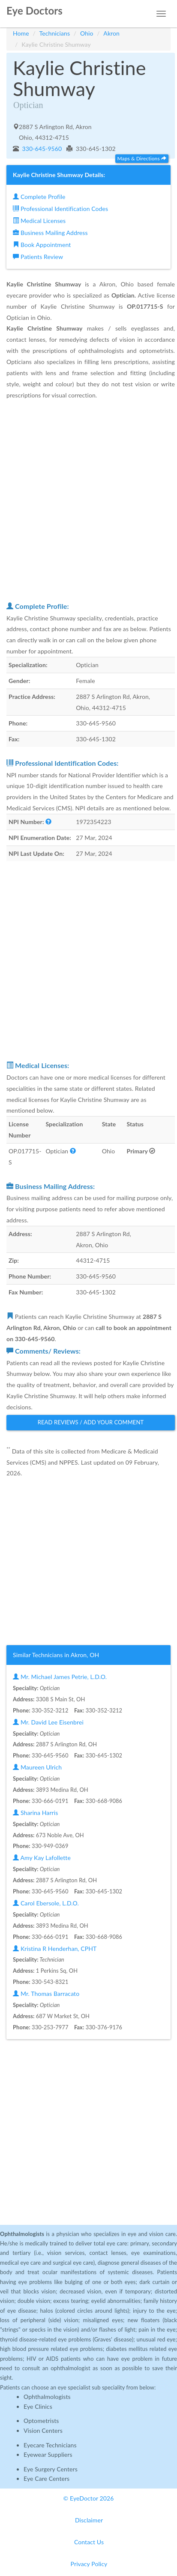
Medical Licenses (39, 220)
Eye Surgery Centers (51, 2469)
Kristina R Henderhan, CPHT (54, 1948)
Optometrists (41, 2420)
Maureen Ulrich (37, 1767)
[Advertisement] (88, 500)
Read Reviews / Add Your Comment (91, 1422)
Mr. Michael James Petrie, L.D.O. (60, 1676)
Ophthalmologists (47, 2396)
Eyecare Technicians (50, 2445)
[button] (48, 821)
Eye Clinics (38, 2406)
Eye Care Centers (46, 2478)
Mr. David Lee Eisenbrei (48, 1722)
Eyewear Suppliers (48, 2454)
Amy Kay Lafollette (42, 1857)
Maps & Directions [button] (141, 158)
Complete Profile (39, 196)
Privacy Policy (89, 2563)
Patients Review (38, 256)
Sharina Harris (35, 1812)
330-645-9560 (41, 148)
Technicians (54, 33)
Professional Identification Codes (60, 208)
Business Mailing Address (50, 232)
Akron (111, 33)
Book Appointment (42, 244)
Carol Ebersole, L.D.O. (46, 1903)
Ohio (86, 33)
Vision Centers (43, 2430)
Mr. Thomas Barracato (46, 1993)
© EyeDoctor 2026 (88, 2498)
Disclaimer (89, 2520)
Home (21, 33)
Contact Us (89, 2542)
